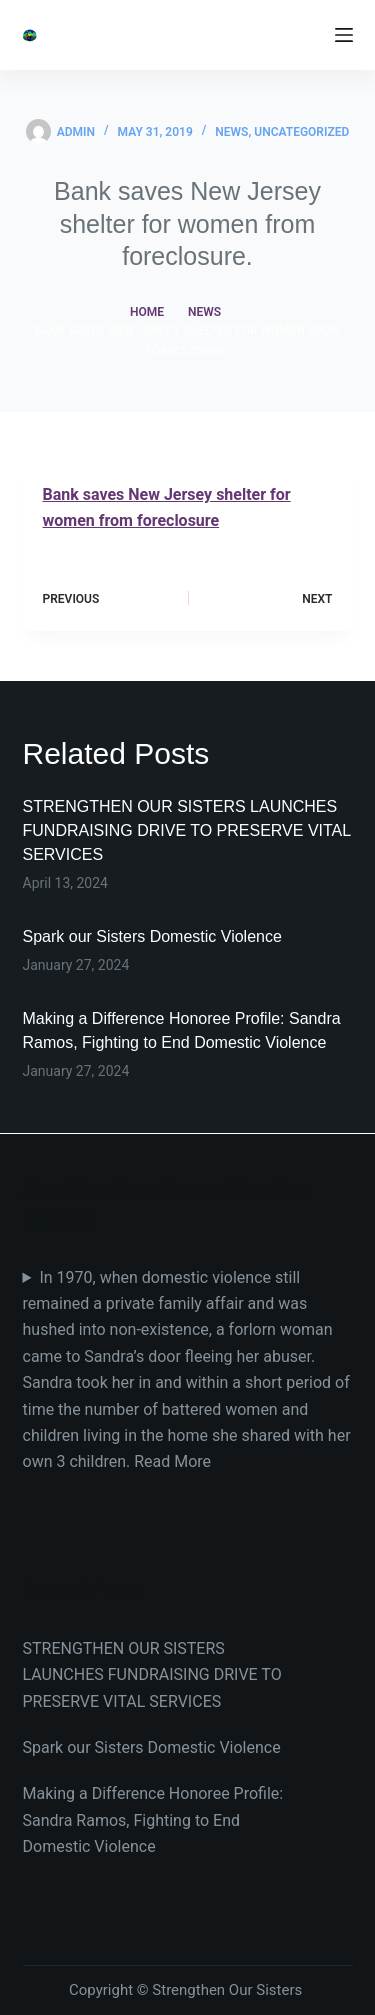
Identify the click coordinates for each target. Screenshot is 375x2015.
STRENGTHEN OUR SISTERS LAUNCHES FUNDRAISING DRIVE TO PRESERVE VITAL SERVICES (187, 830)
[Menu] (344, 35)
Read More (172, 1461)
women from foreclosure (131, 520)
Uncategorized (301, 132)
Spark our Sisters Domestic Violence (152, 936)
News (231, 132)
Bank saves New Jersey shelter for (167, 494)
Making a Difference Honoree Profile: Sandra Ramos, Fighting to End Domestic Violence (153, 1820)
